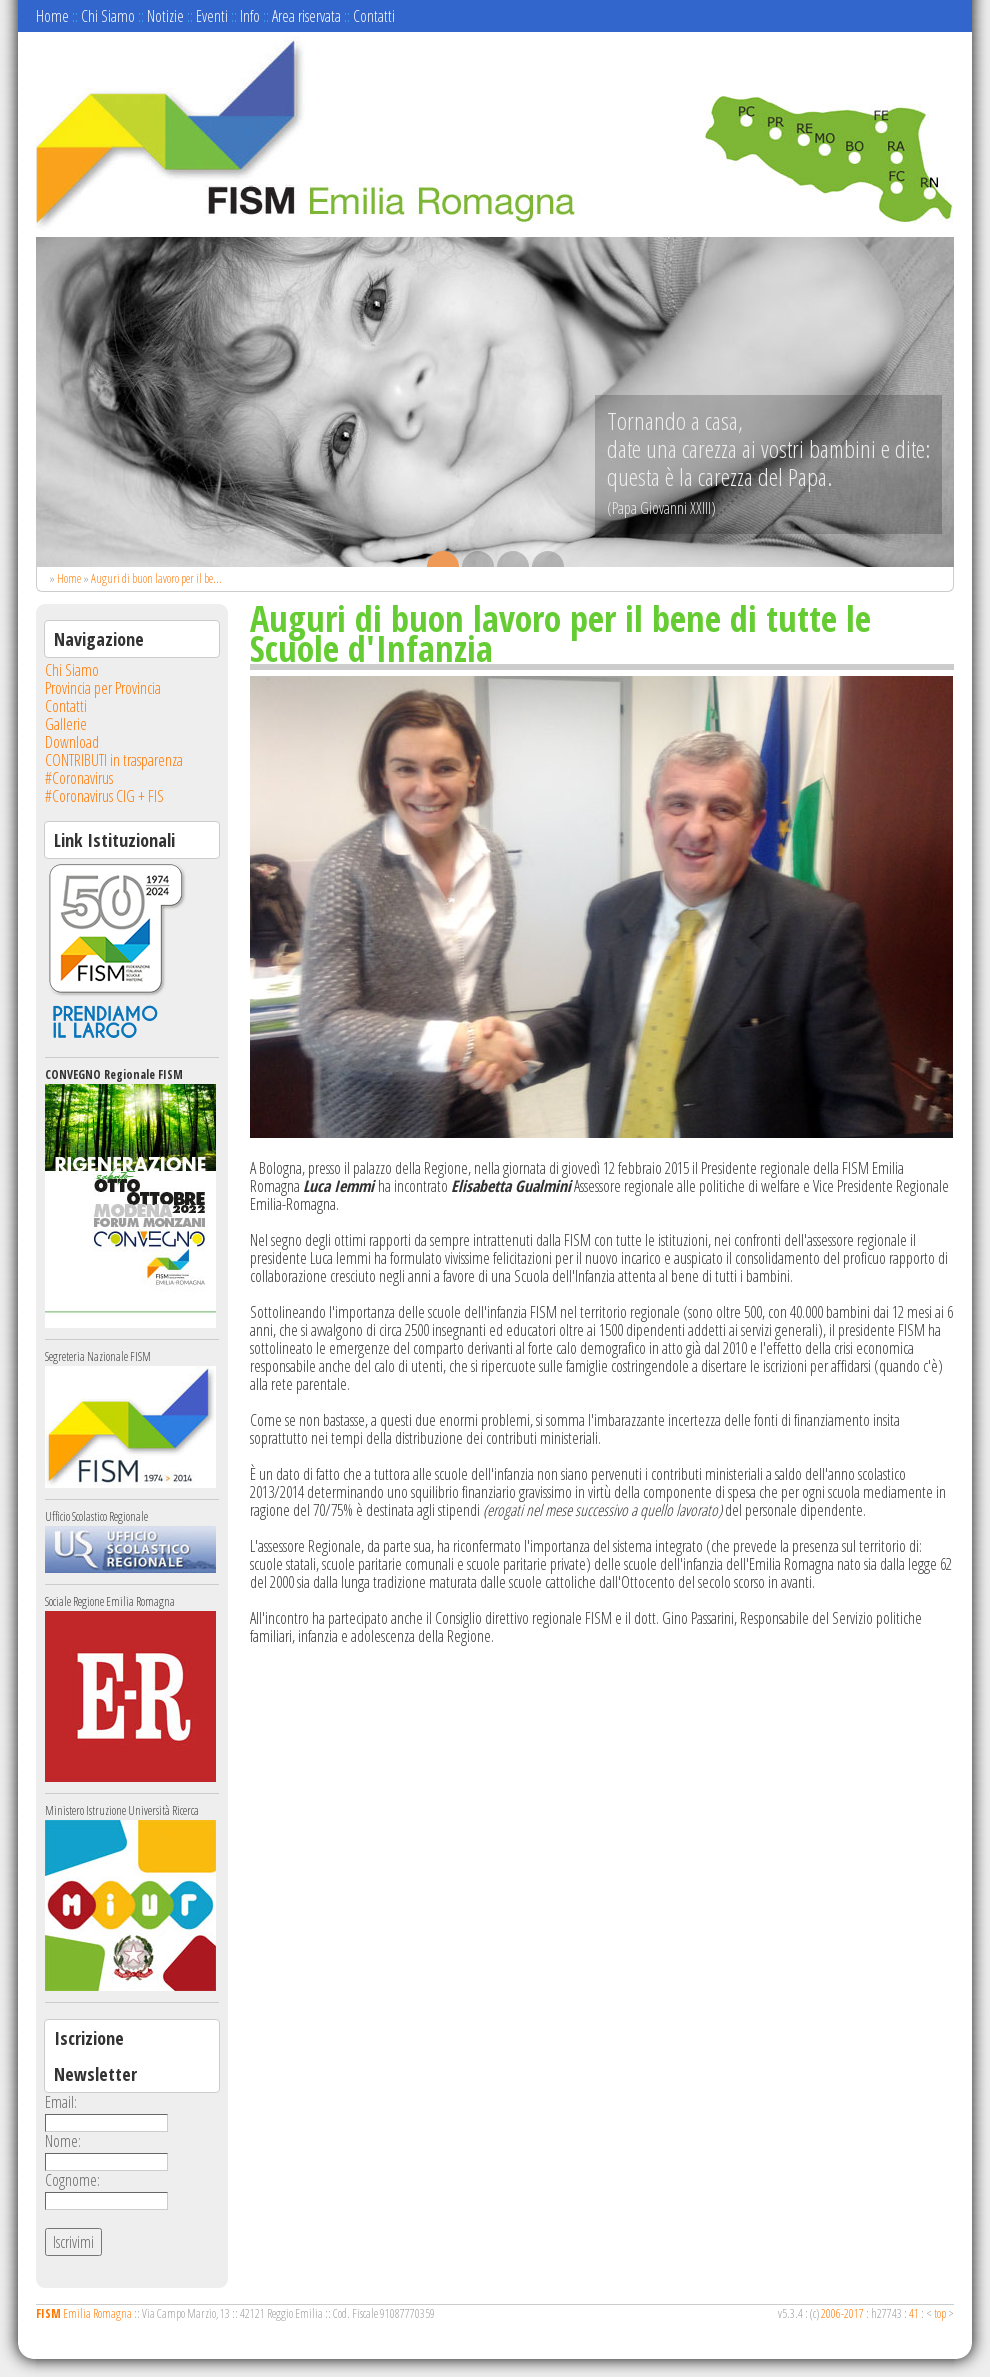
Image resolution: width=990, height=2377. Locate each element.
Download (72, 742)
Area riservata (306, 16)
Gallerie (66, 724)
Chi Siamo (108, 16)
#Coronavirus (79, 778)
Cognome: (72, 2180)
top (940, 2313)
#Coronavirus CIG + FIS (104, 796)
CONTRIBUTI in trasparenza (114, 760)
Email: (61, 2102)
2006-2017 (842, 2313)
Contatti (374, 16)
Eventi (212, 16)
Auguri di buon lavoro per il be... (156, 578)
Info (250, 16)
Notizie (165, 16)
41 (914, 2313)
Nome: (63, 2141)
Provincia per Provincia (103, 688)
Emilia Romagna (84, 2313)
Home (52, 16)
